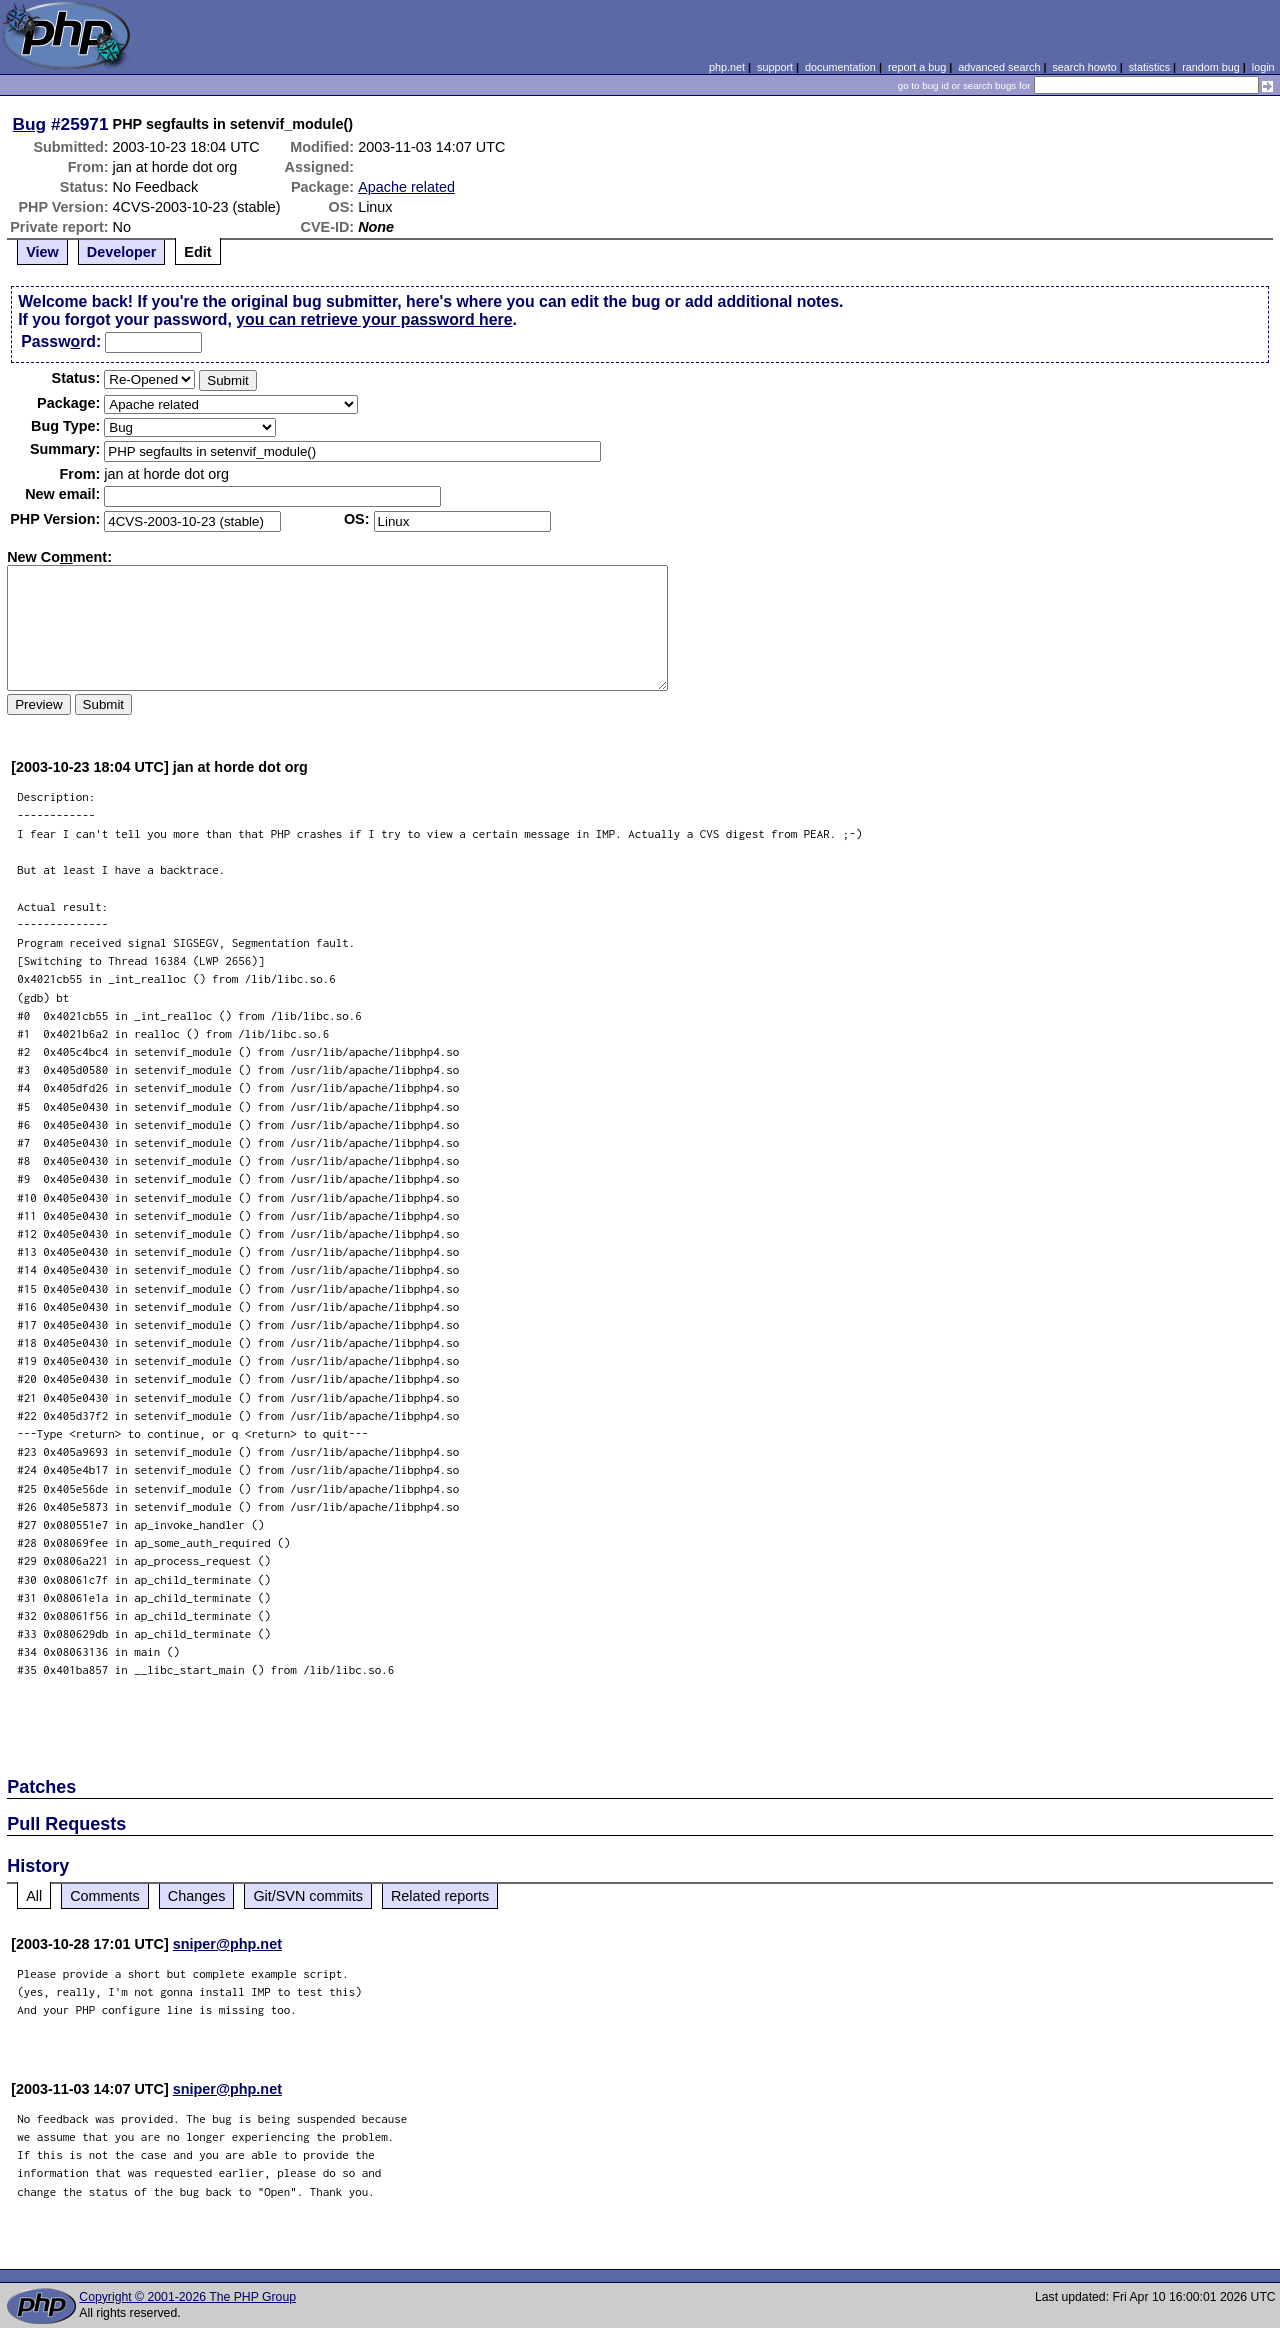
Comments (105, 1896)
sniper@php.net (227, 1944)
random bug (1211, 67)
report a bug (917, 67)
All (34, 1896)
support (775, 67)
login (1263, 67)
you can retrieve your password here (374, 319)
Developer (122, 252)
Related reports (440, 1896)
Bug (30, 124)
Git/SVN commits (308, 1896)
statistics (1149, 67)
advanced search (999, 67)
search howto (1084, 67)
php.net (727, 67)
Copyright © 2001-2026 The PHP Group (187, 2297)
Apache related (406, 187)
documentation (840, 67)
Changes (197, 1896)
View (42, 252)
